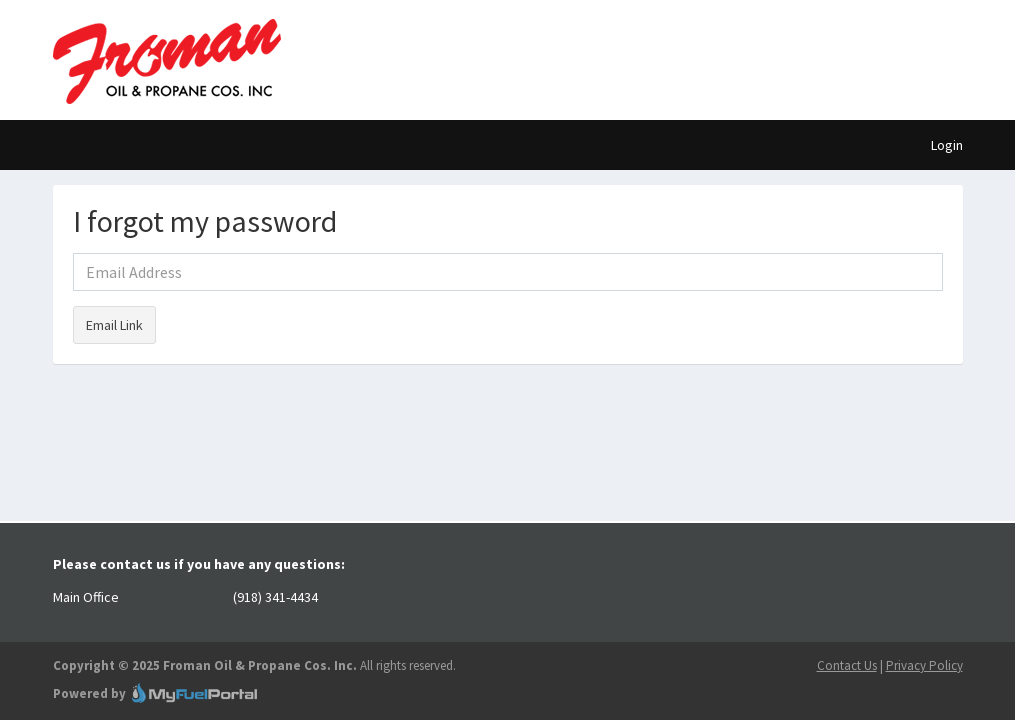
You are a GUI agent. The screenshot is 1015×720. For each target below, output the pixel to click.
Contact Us (847, 665)
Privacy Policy (924, 665)
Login (947, 145)
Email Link (114, 325)
